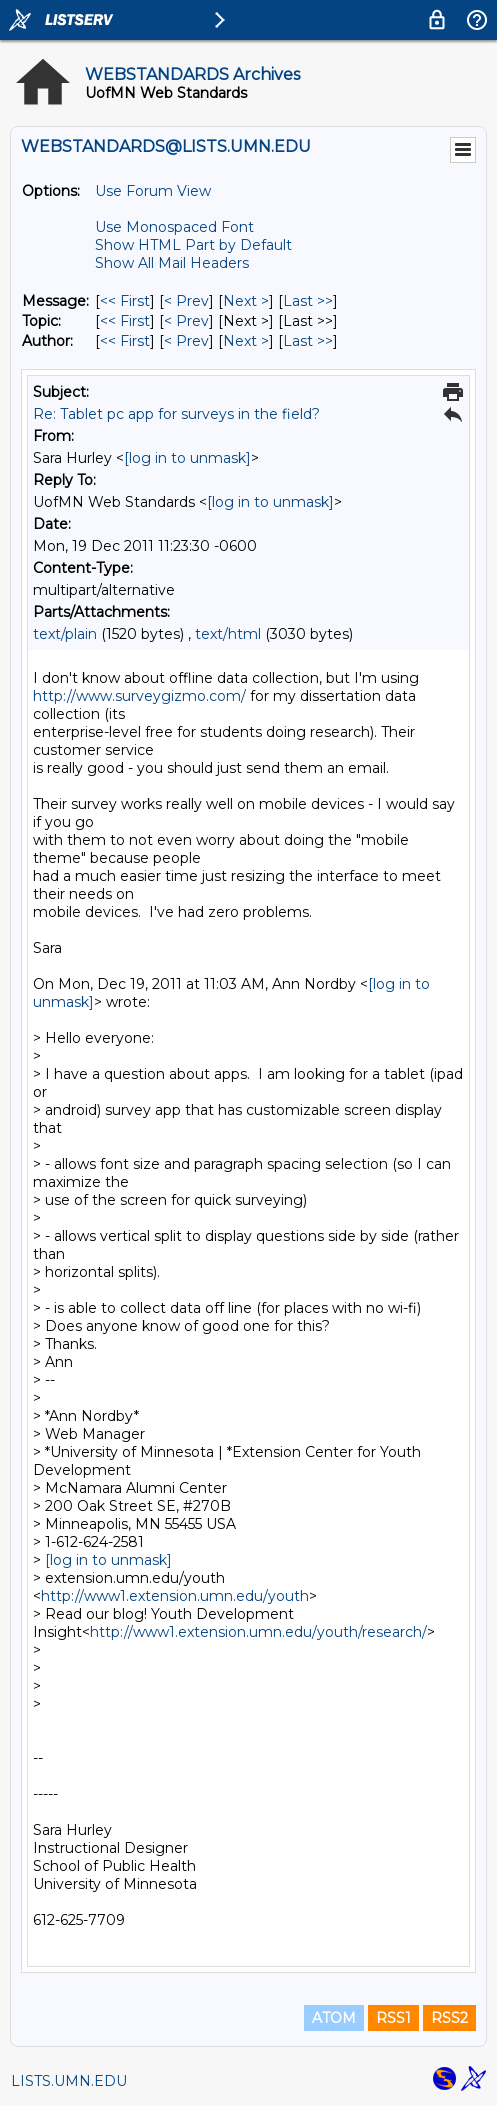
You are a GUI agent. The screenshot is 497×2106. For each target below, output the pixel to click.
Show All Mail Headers (172, 263)
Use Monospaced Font (174, 227)
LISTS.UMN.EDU (69, 2081)
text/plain (65, 634)
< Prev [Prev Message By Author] (186, 341)
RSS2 (449, 2018)
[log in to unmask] (187, 458)
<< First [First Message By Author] (125, 341)
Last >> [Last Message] (308, 301)
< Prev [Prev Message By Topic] (186, 321)
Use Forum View (153, 191)
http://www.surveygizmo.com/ (139, 696)
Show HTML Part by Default (193, 245)
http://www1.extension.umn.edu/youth (175, 1596)
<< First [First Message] (125, 301)
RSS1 (393, 2018)
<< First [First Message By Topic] (125, 321)
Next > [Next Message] (246, 301)
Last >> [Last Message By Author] (308, 341)
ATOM (334, 2018)
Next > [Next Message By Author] (246, 341)
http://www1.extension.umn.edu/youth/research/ (258, 1632)
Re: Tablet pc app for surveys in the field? (176, 414)
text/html (228, 634)
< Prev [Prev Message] (186, 301)
